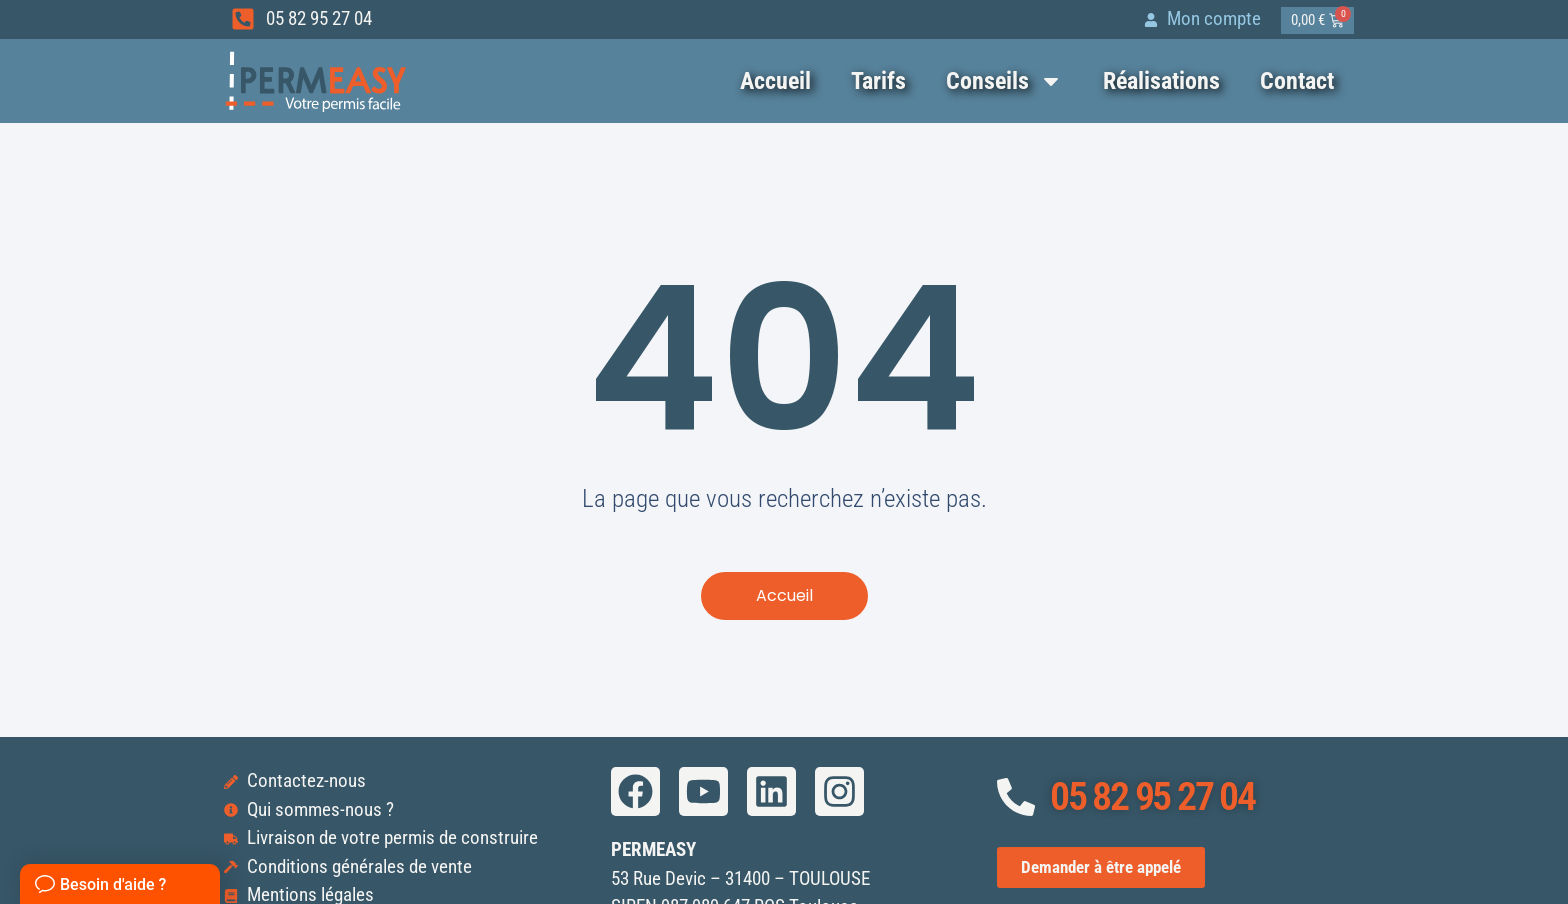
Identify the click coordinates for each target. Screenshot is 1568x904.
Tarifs (878, 81)
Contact (1297, 81)
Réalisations (1161, 81)
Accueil (775, 81)
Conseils (1004, 81)
